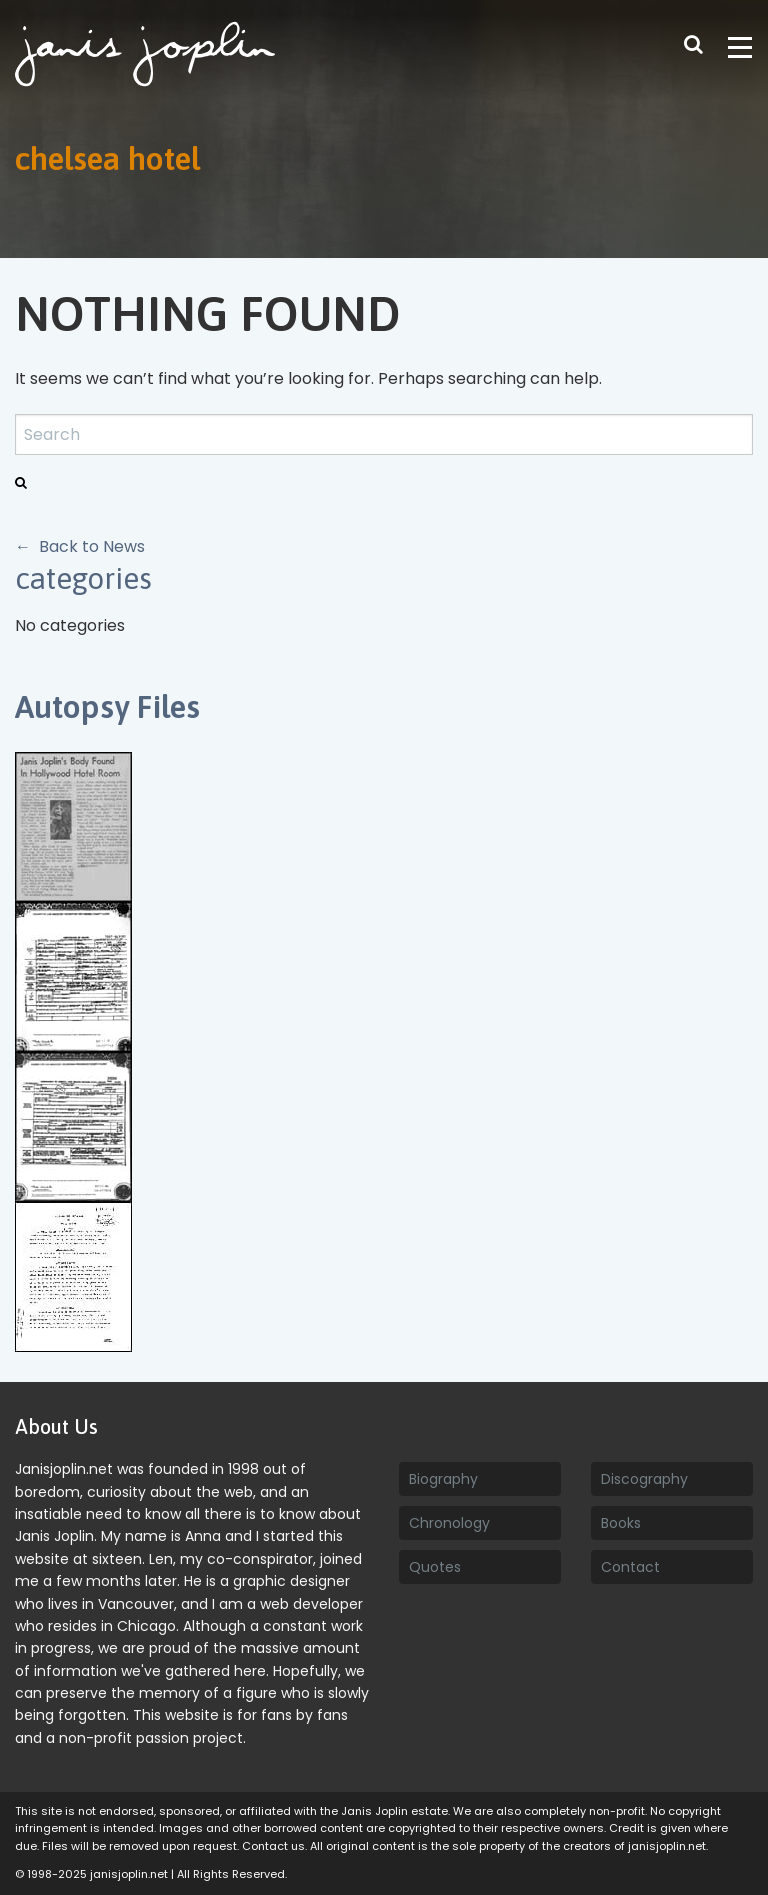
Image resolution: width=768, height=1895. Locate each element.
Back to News (92, 546)
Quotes (435, 1567)
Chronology (449, 1523)
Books (621, 1523)
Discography (644, 1479)
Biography (443, 1479)
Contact (630, 1567)
